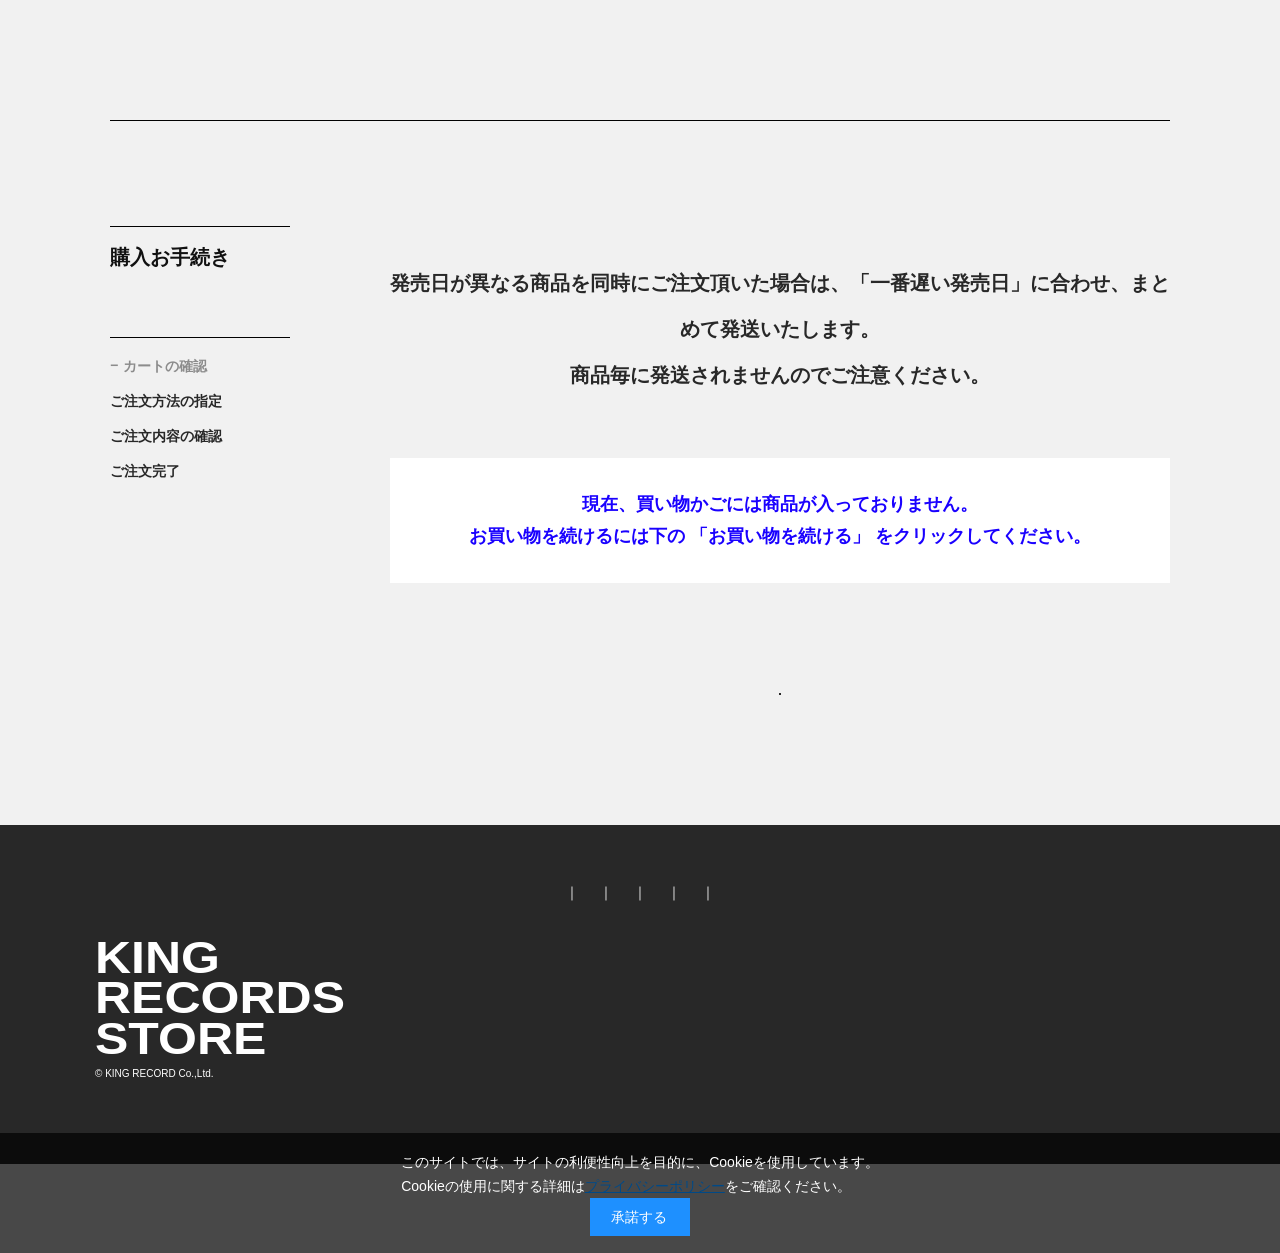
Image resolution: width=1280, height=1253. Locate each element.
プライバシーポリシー (655, 1186)
